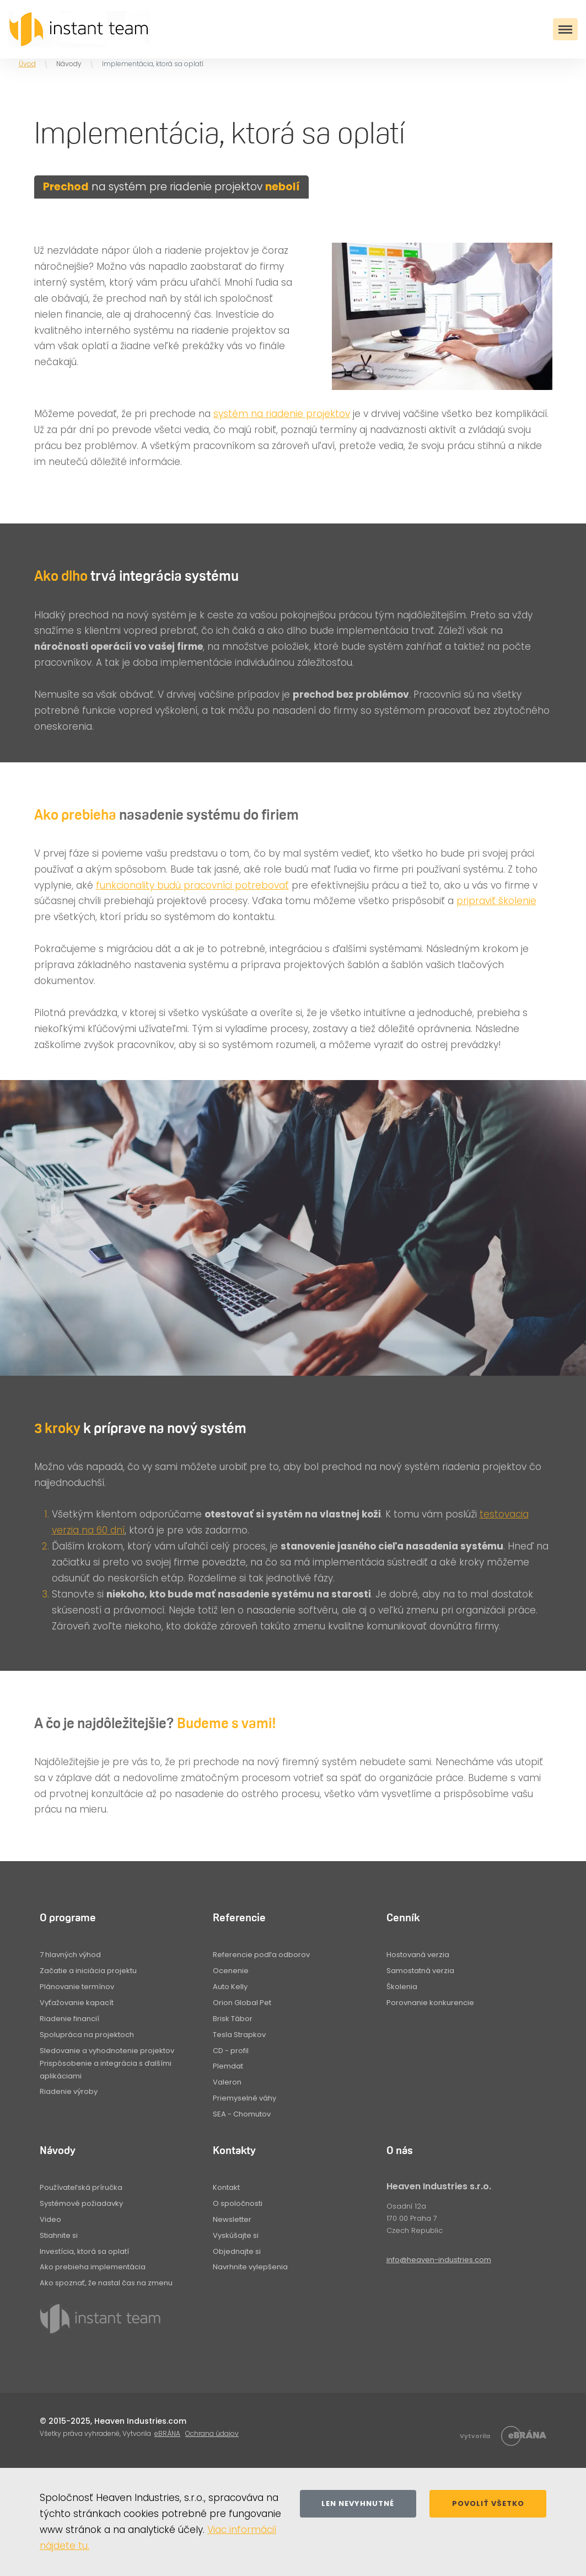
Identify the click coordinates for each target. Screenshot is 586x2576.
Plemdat (228, 2066)
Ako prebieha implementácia (93, 2267)
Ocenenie (231, 1970)
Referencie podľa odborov (261, 1954)
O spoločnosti (237, 2203)
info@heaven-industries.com (438, 2259)
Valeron (227, 2082)
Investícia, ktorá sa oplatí (84, 2251)
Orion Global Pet (242, 2002)
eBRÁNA (167, 2433)
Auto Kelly (230, 1986)
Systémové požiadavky (81, 2203)
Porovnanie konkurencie (430, 2002)
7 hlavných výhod (70, 1954)
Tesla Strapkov (239, 2034)
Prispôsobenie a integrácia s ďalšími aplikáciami (105, 2069)
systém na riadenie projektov (281, 413)
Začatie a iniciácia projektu (88, 1970)
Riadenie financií (69, 2018)
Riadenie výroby (69, 2091)
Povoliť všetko (488, 2503)
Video (50, 2219)
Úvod (27, 63)
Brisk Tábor (232, 2018)
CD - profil (231, 2050)
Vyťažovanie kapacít (77, 2002)
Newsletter (232, 2219)
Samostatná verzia (420, 1970)
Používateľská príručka (81, 2187)
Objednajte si (237, 2251)
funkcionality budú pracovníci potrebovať (192, 885)
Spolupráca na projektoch (87, 2034)
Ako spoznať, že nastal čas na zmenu (106, 2283)
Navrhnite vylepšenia (250, 2267)
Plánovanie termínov (77, 1986)
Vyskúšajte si (236, 2235)
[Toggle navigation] (565, 29)
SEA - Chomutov (242, 2114)
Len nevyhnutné (357, 2503)
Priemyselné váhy (244, 2098)
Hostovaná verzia (417, 1954)
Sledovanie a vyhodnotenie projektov (107, 2050)
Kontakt (226, 2187)
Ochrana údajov (212, 2433)
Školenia (401, 1986)
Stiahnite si (59, 2235)
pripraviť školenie (496, 900)
